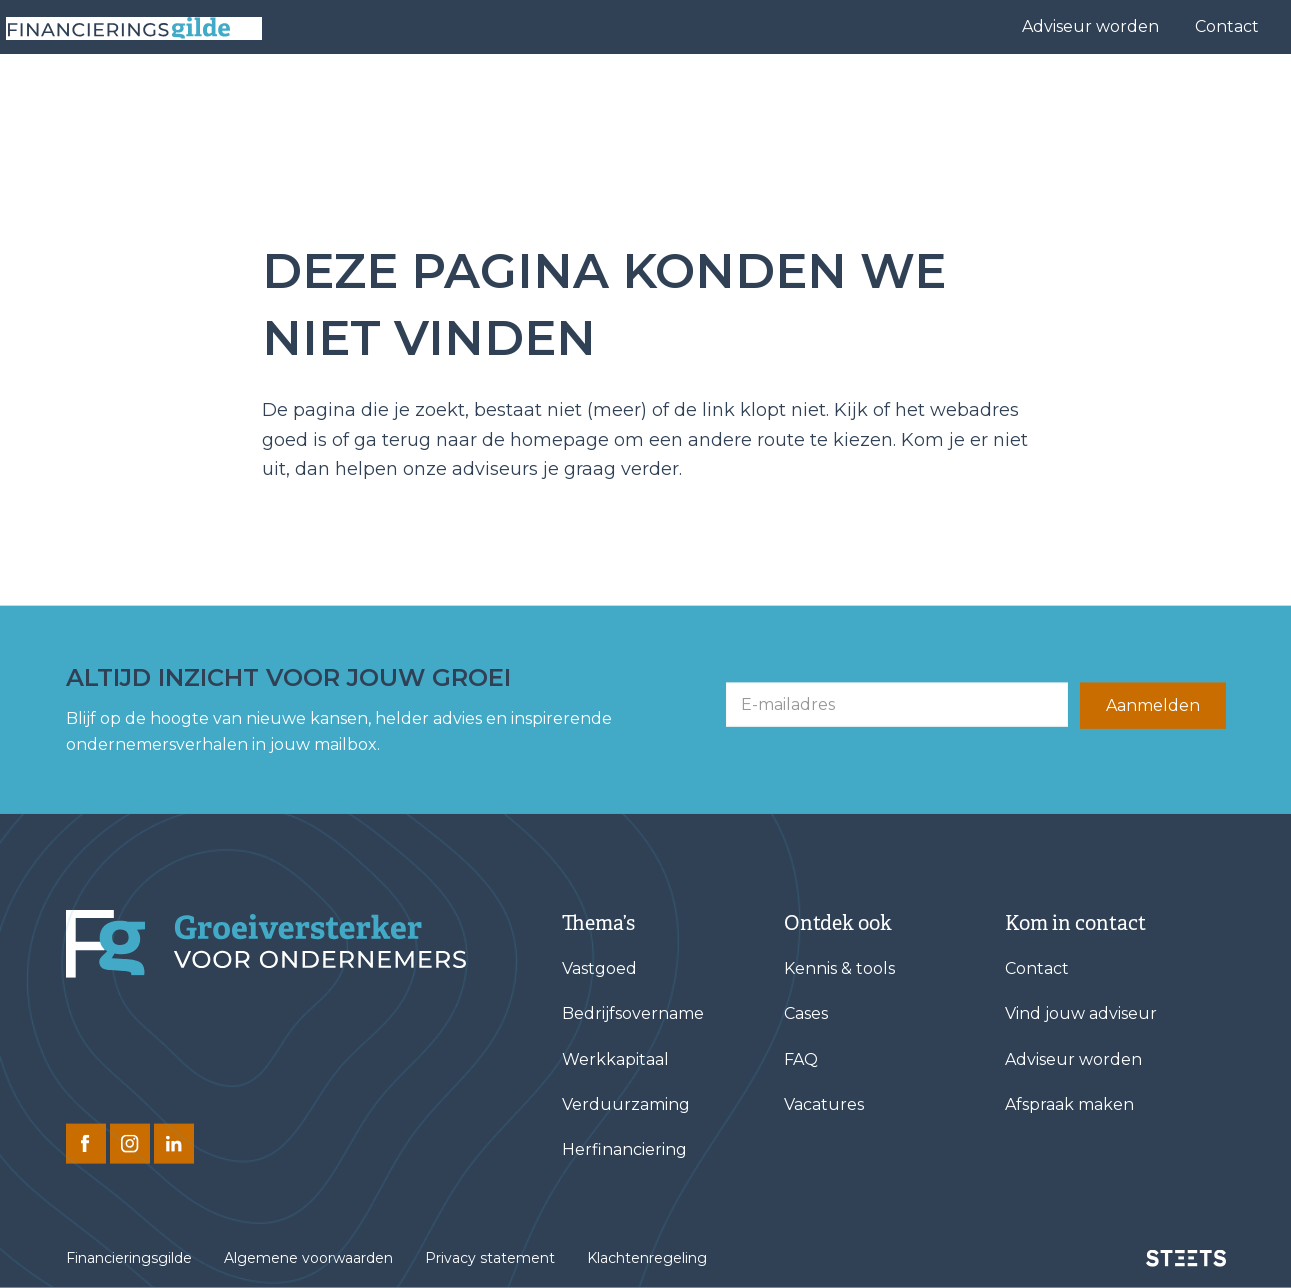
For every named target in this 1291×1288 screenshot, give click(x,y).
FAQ (801, 1058)
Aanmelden (1153, 705)
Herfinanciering (624, 1149)
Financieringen (535, 95)
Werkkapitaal (615, 1058)
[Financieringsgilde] (266, 944)
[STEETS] (1186, 1258)
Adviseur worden (1090, 26)
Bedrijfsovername (633, 1013)
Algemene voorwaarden (308, 1258)
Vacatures (824, 1104)
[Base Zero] (144, 95)
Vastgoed (599, 968)
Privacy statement (490, 1258)
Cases (838, 95)
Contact (1227, 26)
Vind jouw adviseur (712, 95)
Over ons (937, 95)
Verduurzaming (626, 1104)
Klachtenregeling (647, 1258)
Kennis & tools (1082, 95)
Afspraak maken (1069, 1104)
